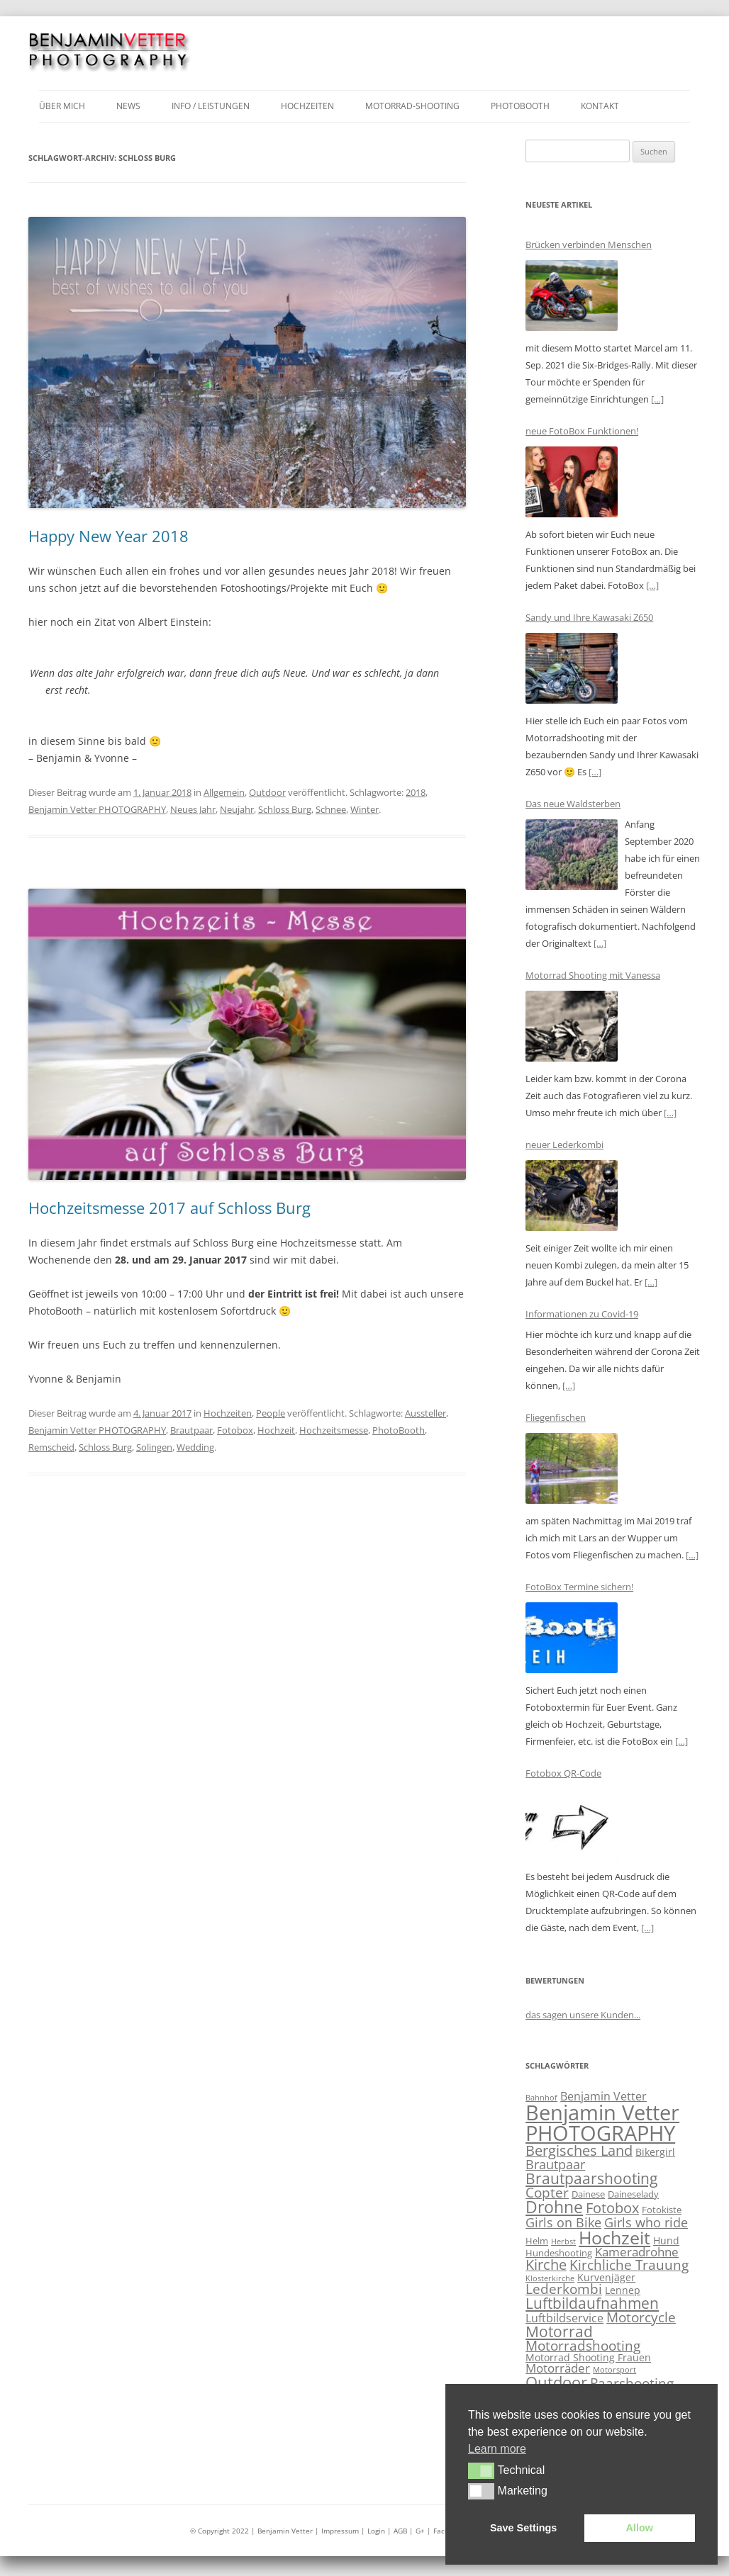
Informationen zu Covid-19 (581, 1313)
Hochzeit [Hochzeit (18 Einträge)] (614, 2237)
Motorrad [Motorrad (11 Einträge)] (559, 2331)
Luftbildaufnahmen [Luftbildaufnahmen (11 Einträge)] (592, 2303)
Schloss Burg (284, 809)
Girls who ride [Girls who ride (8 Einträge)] (646, 2222)
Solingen (154, 1447)
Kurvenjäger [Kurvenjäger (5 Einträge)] (606, 2277)
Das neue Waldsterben (573, 803)
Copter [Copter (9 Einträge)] (547, 2192)
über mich (62, 106)
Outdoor (267, 792)
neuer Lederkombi (564, 1144)
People (270, 1413)
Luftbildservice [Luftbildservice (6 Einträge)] (564, 2318)
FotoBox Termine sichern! (579, 1586)
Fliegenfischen (555, 1417)
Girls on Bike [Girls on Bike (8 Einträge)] (563, 2222)
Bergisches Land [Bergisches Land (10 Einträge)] (579, 2150)
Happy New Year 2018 (108, 535)
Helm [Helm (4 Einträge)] (536, 2240)
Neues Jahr (193, 809)
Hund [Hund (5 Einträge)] (666, 2240)
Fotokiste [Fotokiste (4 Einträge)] (661, 2209)
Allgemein (224, 792)
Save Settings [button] (523, 2527)
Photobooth (520, 106)
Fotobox (235, 1430)
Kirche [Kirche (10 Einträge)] (546, 2264)
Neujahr (237, 809)
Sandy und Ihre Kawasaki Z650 (589, 617)
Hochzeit (276, 1430)
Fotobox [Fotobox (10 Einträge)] (612, 2207)
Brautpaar (191, 1430)
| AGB (397, 2531)
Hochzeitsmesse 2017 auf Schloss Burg (169, 1207)
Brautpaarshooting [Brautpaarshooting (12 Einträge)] (591, 2178)
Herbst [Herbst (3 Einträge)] (563, 2241)
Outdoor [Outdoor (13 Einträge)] (556, 2382)
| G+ (417, 2531)
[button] (481, 2470)
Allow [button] (639, 2527)
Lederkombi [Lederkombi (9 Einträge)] (563, 2289)
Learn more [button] (497, 2449)
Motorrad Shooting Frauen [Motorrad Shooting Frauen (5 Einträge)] (588, 2357)
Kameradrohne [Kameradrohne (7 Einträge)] (637, 2252)
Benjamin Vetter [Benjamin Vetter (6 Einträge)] (603, 2096)
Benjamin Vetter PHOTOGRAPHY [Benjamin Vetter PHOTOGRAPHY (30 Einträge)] (602, 2122)
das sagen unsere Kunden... (582, 2014)
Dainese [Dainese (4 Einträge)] (588, 2194)
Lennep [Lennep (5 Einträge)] (622, 2290)
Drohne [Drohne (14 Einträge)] (554, 2207)
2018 (415, 792)
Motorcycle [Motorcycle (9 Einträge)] (641, 2317)
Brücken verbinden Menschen (588, 244)
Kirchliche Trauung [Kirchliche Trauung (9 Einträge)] (629, 2265)
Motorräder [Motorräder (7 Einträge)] (557, 2368)
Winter (364, 809)
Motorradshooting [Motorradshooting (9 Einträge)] (582, 2345)
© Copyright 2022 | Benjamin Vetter (251, 2531)
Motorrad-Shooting (412, 106)
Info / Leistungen (211, 106)
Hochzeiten (307, 106)
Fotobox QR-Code (563, 1773)
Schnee (331, 809)
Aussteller (425, 1413)
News (128, 106)
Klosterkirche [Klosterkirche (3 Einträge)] (549, 2278)
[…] (657, 399)
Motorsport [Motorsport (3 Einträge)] (614, 2370)
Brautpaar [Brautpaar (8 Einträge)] (555, 2164)
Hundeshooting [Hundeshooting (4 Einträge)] (558, 2252)
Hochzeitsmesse (333, 1430)
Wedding (195, 1447)
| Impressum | (341, 2531)
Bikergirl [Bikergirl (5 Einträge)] (655, 2152)
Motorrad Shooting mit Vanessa (592, 975)
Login (377, 2531)
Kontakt (600, 106)
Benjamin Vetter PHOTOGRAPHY (97, 809)
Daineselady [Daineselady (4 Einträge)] (633, 2194)
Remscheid (51, 1447)
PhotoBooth (398, 1430)
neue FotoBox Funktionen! (581, 430)
